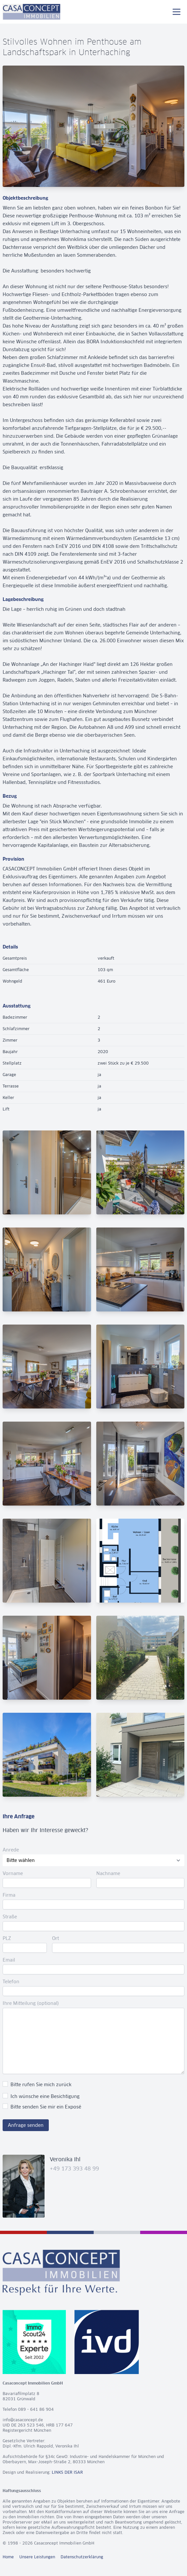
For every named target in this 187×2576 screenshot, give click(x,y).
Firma (9, 1895)
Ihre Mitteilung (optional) (31, 2003)
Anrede (11, 1849)
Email (9, 1960)
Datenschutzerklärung (82, 2557)
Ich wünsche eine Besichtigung (45, 2096)
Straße (10, 1916)
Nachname (108, 1873)
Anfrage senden (26, 2125)
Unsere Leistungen (37, 2557)
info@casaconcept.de (23, 2420)
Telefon (11, 1981)
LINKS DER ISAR (67, 2472)
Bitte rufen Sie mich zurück (40, 2084)
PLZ (7, 1938)
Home (8, 2557)
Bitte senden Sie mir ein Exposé (45, 2106)
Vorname (13, 1873)
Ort (55, 1938)
